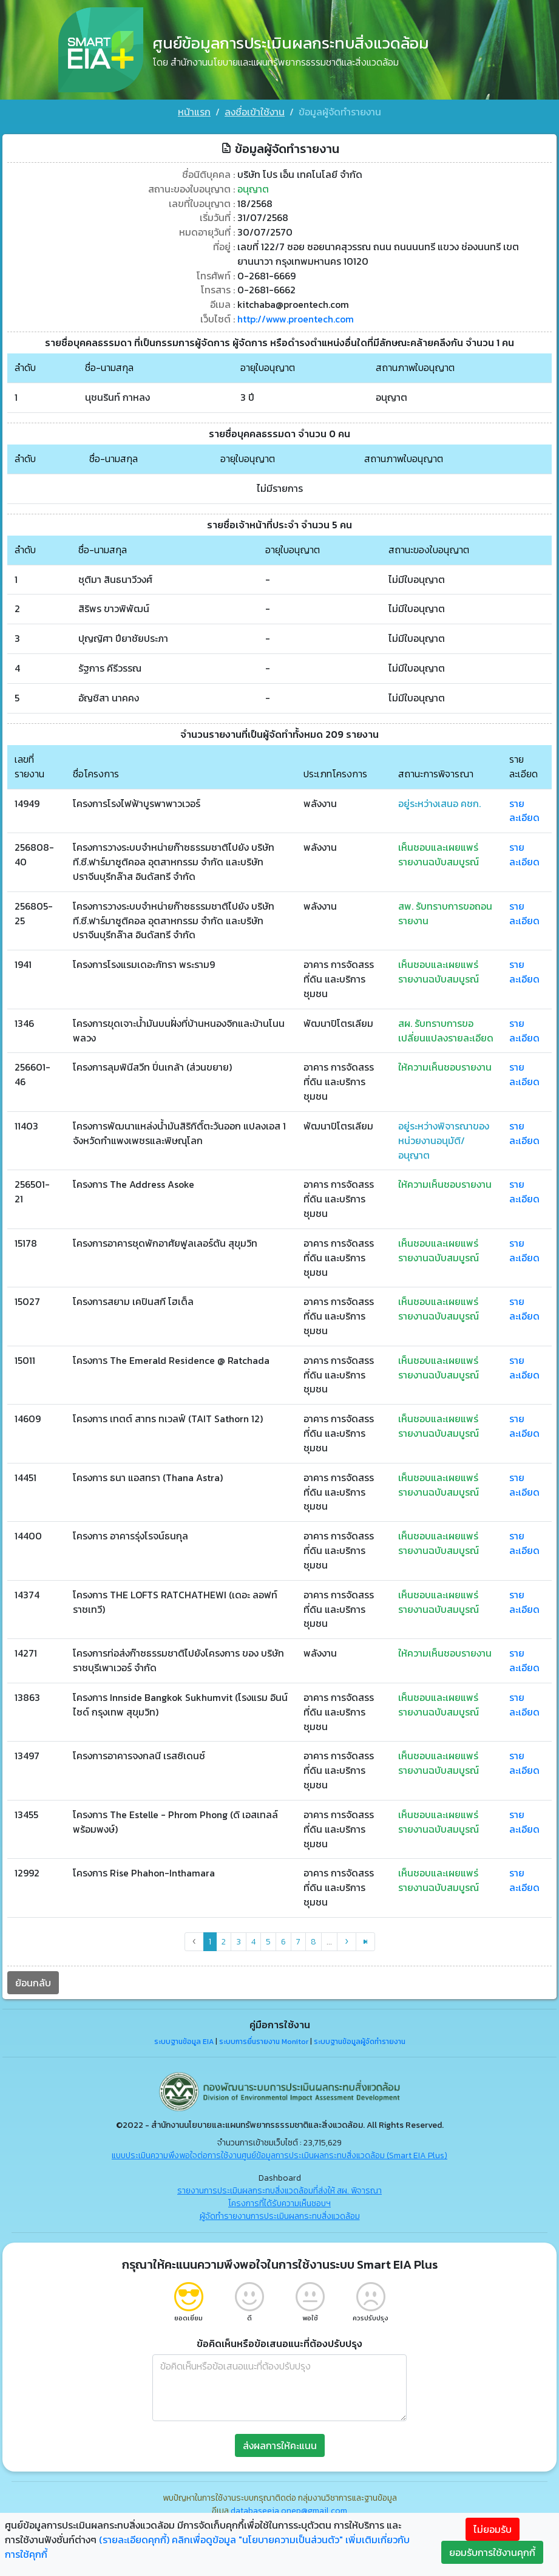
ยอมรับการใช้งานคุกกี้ (492, 2552)
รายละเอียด (524, 808)
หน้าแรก (194, 111)
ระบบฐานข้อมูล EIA (184, 2044)
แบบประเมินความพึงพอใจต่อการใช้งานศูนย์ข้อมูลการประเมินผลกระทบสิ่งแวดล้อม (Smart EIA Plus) (279, 2158)
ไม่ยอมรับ (492, 2529)
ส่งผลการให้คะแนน (280, 2448)
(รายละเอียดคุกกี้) (134, 2539)
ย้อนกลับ (33, 1985)
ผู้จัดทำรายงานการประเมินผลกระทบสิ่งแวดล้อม (280, 2219)
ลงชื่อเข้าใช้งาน (255, 111)
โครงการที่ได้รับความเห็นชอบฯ (279, 2206)
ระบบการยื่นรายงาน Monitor (263, 2044)
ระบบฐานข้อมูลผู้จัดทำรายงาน (359, 2044)
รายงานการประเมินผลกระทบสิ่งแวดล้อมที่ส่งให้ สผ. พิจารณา (279, 2193)
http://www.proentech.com (296, 315)
